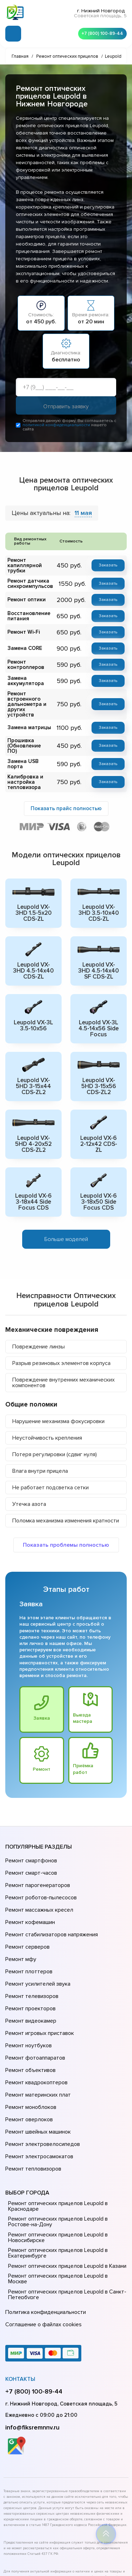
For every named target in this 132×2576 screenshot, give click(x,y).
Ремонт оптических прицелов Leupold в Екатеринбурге (56, 2171)
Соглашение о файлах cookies (42, 2234)
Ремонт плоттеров (27, 1930)
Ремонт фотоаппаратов (34, 1999)
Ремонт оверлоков (28, 2048)
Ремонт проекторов (29, 1959)
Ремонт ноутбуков (27, 1989)
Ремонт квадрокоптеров (35, 2019)
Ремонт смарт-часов (30, 1851)
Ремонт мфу (19, 1920)
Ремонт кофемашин (29, 1890)
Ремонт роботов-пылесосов (40, 1871)
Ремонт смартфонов (30, 1841)
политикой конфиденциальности (56, 427)
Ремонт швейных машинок (36, 2058)
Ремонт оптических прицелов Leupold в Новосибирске (56, 2155)
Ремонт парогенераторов (36, 1861)
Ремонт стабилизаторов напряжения (50, 1900)
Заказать (109, 567)
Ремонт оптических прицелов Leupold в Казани (65, 2183)
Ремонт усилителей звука (36, 1940)
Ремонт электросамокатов (37, 2078)
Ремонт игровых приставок (38, 1979)
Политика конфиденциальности (44, 2224)
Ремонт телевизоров (31, 1950)
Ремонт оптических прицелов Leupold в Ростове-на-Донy (56, 2139)
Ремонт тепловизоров (32, 2088)
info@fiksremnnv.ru (32, 2335)
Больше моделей (66, 1220)
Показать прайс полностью (66, 796)
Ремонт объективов (29, 2009)
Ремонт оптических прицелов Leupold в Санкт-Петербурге (65, 2206)
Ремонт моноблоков (29, 2038)
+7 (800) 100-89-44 (100, 32)
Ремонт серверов (27, 1910)
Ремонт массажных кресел (37, 1880)
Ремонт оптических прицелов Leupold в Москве (66, 2193)
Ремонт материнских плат (36, 2028)
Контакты (20, 2287)
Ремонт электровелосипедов (41, 2068)
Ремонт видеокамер (29, 1969)
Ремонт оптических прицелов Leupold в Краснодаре (56, 2124)
